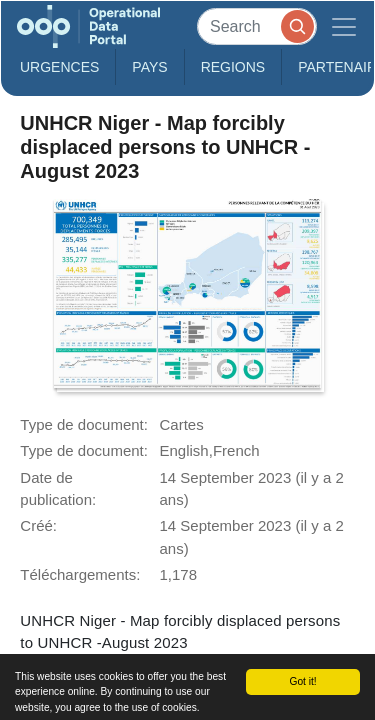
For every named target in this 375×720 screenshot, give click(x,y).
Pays (149, 67)
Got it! (302, 681)
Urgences (59, 67)
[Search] (257, 26)
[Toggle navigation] (344, 26)
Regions (233, 67)
